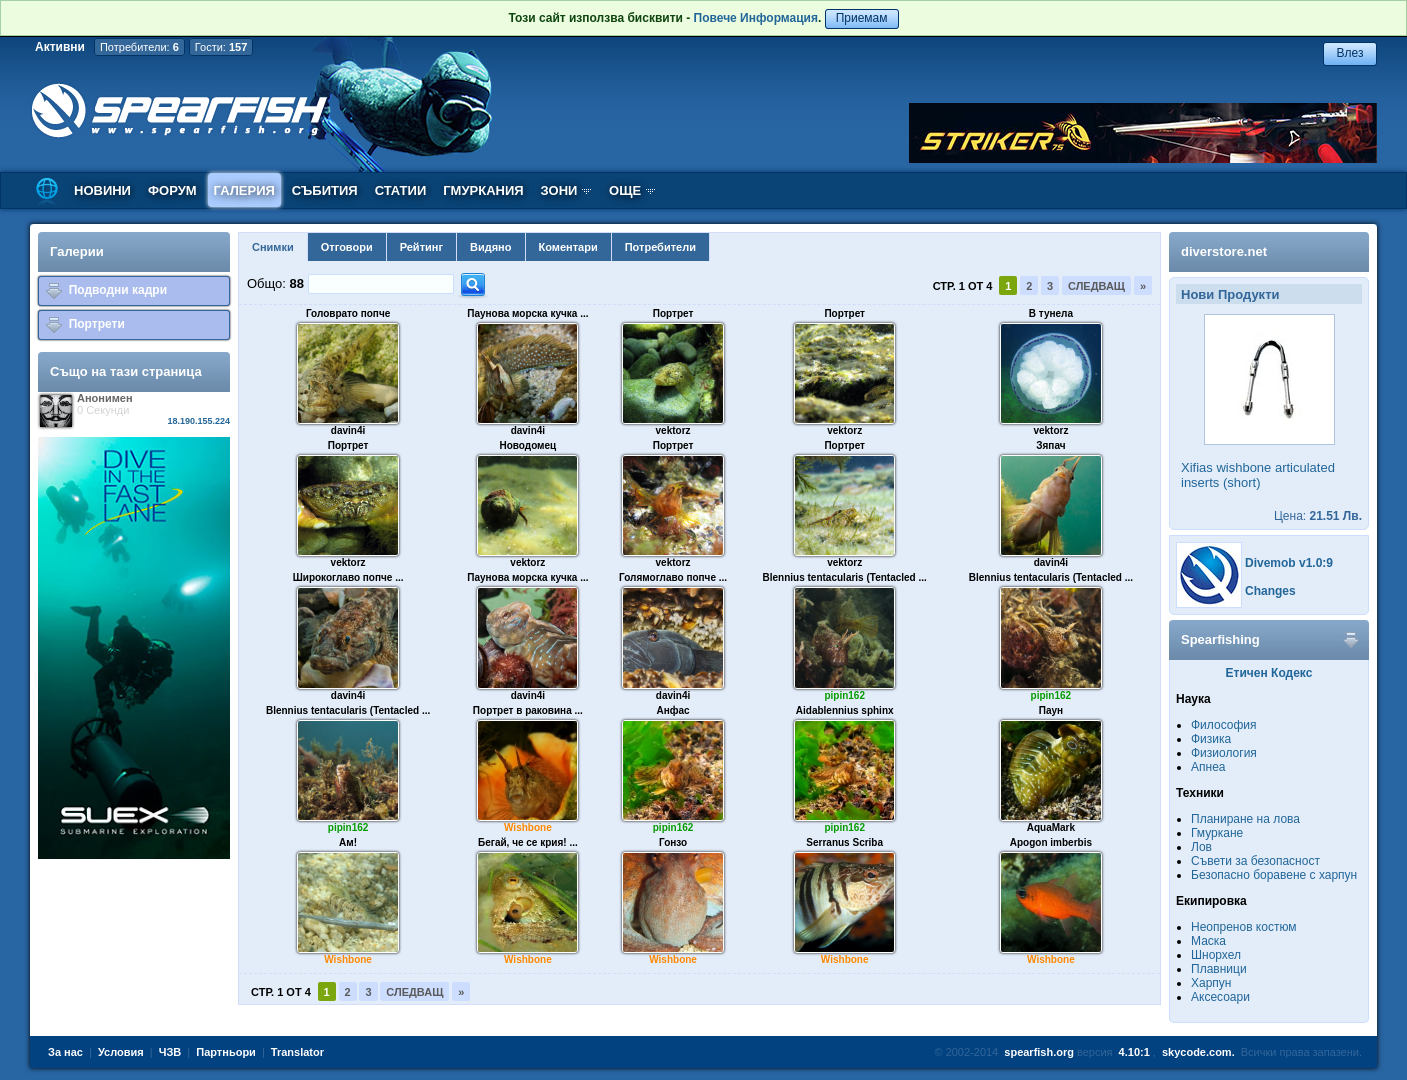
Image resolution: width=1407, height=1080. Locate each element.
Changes (1270, 591)
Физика (1211, 739)
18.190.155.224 (198, 421)
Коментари (568, 247)
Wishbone (528, 827)
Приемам (862, 18)
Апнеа (1208, 767)
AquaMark (1051, 827)
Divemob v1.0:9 (1289, 563)
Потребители (660, 247)
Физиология (1224, 753)
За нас (65, 1052)
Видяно (490, 247)
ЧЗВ (170, 1052)
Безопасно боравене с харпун (1274, 875)
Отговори (347, 247)
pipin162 (844, 695)
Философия (1224, 725)
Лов (1201, 847)
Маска (1208, 941)
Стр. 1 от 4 (963, 286)
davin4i (348, 430)
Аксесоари (1220, 997)
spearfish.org (1039, 1052)
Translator (297, 1052)
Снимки (273, 247)
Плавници (1219, 969)
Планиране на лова (1245, 819)
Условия (121, 1052)
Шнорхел (1216, 955)
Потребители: (139, 47)
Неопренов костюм (1244, 927)
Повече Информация (756, 18)
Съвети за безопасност (1255, 861)
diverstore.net (1224, 251)
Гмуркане (1217, 833)
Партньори (226, 1052)
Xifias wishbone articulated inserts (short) (1258, 475)
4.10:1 (1134, 1052)
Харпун (1211, 983)
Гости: (221, 47)
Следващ (1096, 286)
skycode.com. (1198, 1052)
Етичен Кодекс (1269, 673)
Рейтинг (421, 247)
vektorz (673, 430)
